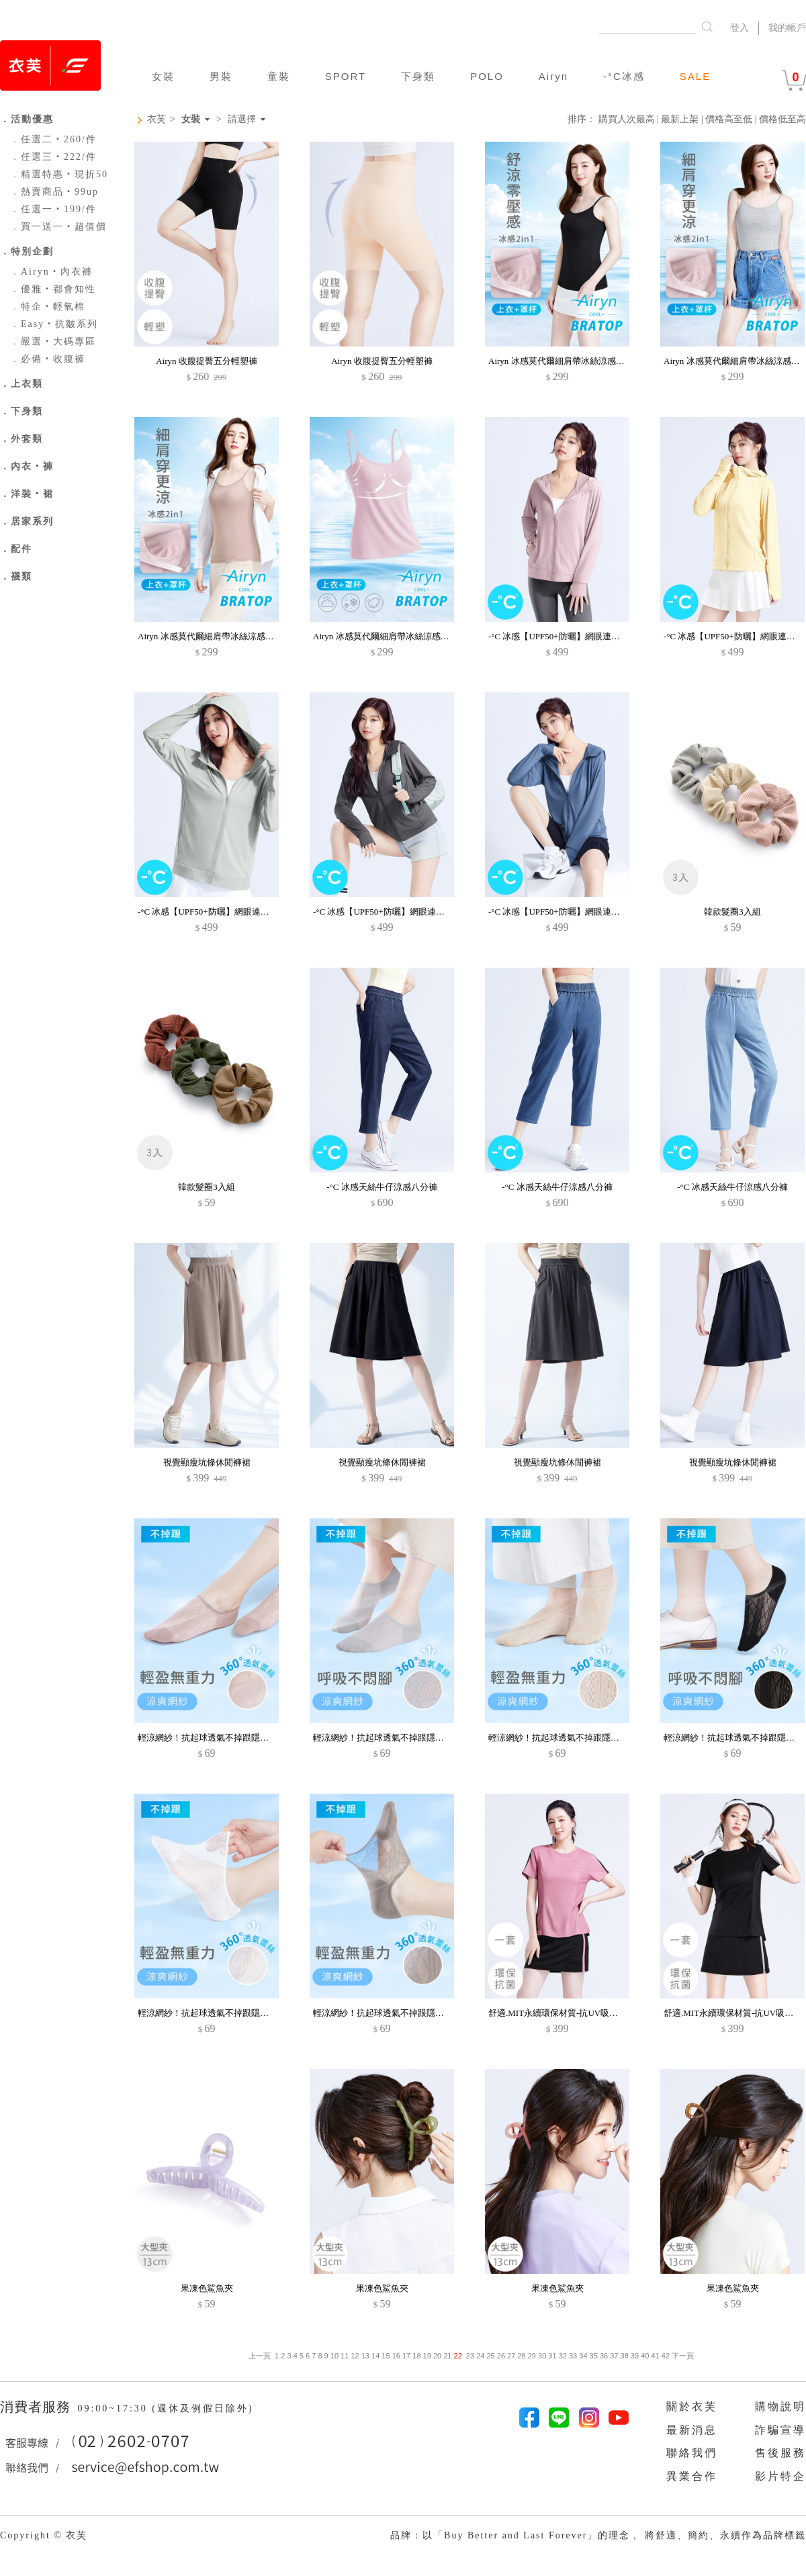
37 (614, 2356)
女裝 (163, 76)
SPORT (345, 76)
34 (583, 2356)
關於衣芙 (691, 2406)
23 (470, 2356)
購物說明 (780, 2406)
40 (645, 2356)
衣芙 (156, 119)
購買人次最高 (626, 119)
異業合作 (691, 2476)
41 (655, 2356)
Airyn (553, 76)
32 (563, 2356)
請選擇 (242, 119)
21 (447, 2356)
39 (635, 2356)
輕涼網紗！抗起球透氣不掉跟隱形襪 (207, 1738)
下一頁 (682, 2356)
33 (573, 2356)
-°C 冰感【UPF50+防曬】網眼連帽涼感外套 (571, 636)
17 (406, 2356)
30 (542, 2356)
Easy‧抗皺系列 (54, 324)
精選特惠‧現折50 (59, 174)
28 (521, 2356)
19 (427, 2356)
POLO (487, 76)
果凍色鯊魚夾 (207, 2288)
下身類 (418, 76)
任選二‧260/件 (53, 139)
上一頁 (260, 2356)
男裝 (221, 76)
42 (666, 2356)
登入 (739, 28)
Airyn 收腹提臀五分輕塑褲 (206, 361)
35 (594, 2356)
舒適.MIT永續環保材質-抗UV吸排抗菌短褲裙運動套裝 (592, 2013)
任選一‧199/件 (53, 209)
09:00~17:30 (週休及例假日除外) (165, 2408)
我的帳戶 (787, 28)
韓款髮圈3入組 (732, 912)
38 (625, 2356)
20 (437, 2356)
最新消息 (691, 2430)
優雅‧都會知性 (53, 289)
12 (355, 2356)
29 (532, 2356)
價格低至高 (782, 119)
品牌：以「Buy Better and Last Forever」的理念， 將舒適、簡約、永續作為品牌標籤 (598, 2535)
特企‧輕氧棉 (47, 307)
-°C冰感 (624, 76)
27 (511, 2356)
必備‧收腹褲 (47, 359)
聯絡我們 (691, 2452)
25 (490, 2356)
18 (416, 2356)
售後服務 (780, 2452)
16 (396, 2356)
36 (604, 2356)
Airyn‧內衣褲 (51, 272)
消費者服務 (37, 2406)
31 (552, 2356)
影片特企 (780, 2476)
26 (501, 2356)
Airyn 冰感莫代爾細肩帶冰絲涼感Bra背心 (566, 361)
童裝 (278, 76)
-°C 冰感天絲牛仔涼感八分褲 (381, 1187)
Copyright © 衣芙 (43, 2535)
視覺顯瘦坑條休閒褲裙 (207, 1462)
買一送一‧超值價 (58, 227)
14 (375, 2356)
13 (365, 2356)
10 (334, 2356)
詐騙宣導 (780, 2430)
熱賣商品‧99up (54, 192)
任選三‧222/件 (53, 157)
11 (345, 2356)
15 (386, 2356)
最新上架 (680, 119)
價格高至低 (728, 119)
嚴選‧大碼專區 (53, 341)
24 (480, 2356)
